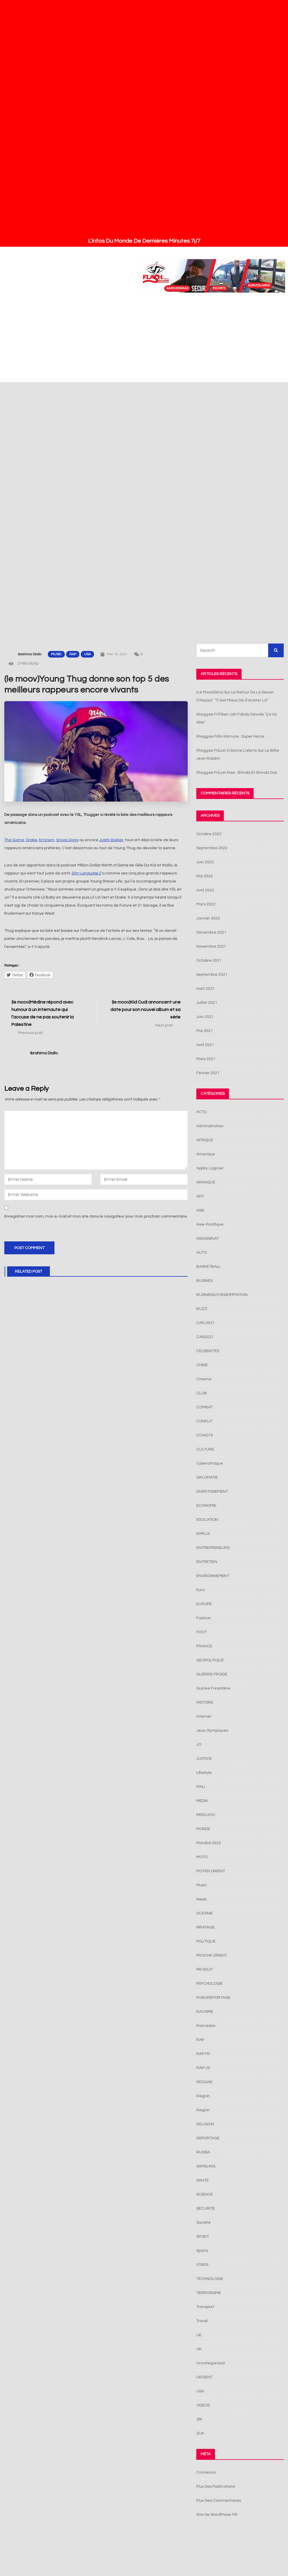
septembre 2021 (212, 975)
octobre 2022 (209, 834)
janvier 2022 (208, 918)
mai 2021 (204, 1031)
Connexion (206, 2472)
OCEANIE (204, 1913)
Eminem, (47, 840)
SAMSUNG (205, 2166)
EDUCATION (207, 1520)
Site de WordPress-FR (217, 2515)
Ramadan (205, 2026)
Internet (203, 1716)
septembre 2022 (212, 848)
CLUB (201, 1393)
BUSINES (204, 1281)
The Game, (14, 840)
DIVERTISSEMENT (212, 1492)
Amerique (205, 1154)
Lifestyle (204, 1773)
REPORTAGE (208, 2138)
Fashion (203, 1618)
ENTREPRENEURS (213, 1548)
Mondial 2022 (208, 1843)
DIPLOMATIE (207, 1477)
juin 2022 (205, 862)
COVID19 (204, 1435)
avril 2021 (205, 1045)
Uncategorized (210, 2363)
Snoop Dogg (67, 840)
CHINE (202, 1365)
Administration (210, 1126)
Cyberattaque (209, 1463)
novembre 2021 (211, 946)
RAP (72, 654)
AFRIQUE (204, 1140)
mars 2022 (205, 904)
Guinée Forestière (213, 1688)
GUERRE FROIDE (211, 1674)
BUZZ (201, 1309)
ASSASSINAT (207, 1239)
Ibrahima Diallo (29, 654)
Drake (31, 840)
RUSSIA (203, 2152)
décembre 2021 (211, 932)
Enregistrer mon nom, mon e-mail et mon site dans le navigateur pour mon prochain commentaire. (96, 1216)
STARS (202, 2265)
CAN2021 (205, 1337)
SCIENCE (204, 2194)
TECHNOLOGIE (209, 2279)
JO (198, 1745)
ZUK (200, 2433)
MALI (200, 1787)
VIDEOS (203, 2405)
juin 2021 (205, 1017)
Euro (200, 1590)
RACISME (204, 2012)
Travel (202, 2321)
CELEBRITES (207, 1351)
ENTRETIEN (206, 1562)
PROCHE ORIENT (211, 1955)
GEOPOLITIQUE (210, 1660)
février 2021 (208, 1073)
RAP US (203, 2068)
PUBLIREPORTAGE (213, 1998)
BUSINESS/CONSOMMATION (222, 1295)
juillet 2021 (206, 1003)
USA (87, 654)
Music (56, 654)
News (201, 1899)
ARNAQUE (205, 1182)
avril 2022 (205, 890)
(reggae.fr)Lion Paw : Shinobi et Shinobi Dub (236, 773)
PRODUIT (204, 1970)
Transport (205, 2307)
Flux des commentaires (218, 2501)
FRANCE (204, 1646)
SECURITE (205, 2208)
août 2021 (205, 989)
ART (200, 1196)
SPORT (202, 2237)
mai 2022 (204, 876)
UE (198, 2335)
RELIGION (205, 2124)
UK (199, 2349)
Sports (202, 2251)
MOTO (201, 1857)
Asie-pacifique (210, 1224)
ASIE (200, 1210)
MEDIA (202, 1801)
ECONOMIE (206, 1506)
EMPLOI (203, 1534)
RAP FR (203, 2054)
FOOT (201, 1632)
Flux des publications (215, 2486)
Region (203, 2110)
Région (203, 2096)
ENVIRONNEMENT (212, 1576)
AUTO (201, 1253)
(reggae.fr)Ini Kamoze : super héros (230, 736)
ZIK (199, 2419)
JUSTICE (204, 1759)
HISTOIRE (204, 1702)
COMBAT (204, 1407)
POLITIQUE (205, 1941)
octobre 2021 (209, 961)
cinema (203, 1379)
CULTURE (205, 1449)
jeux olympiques (212, 1731)
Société (203, 2223)
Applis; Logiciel (209, 1168)
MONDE (203, 1829)
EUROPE (204, 1604)
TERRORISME (208, 2293)
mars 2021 (205, 1059)
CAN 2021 (205, 1323)
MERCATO (205, 1815)
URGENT (204, 2377)
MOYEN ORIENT (210, 1871)
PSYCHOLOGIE (209, 1984)
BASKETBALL (208, 1267)
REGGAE (204, 2082)
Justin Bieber (111, 840)
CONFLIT (204, 1421)
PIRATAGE (205, 1927)
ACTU (201, 1112)
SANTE (202, 2180)
